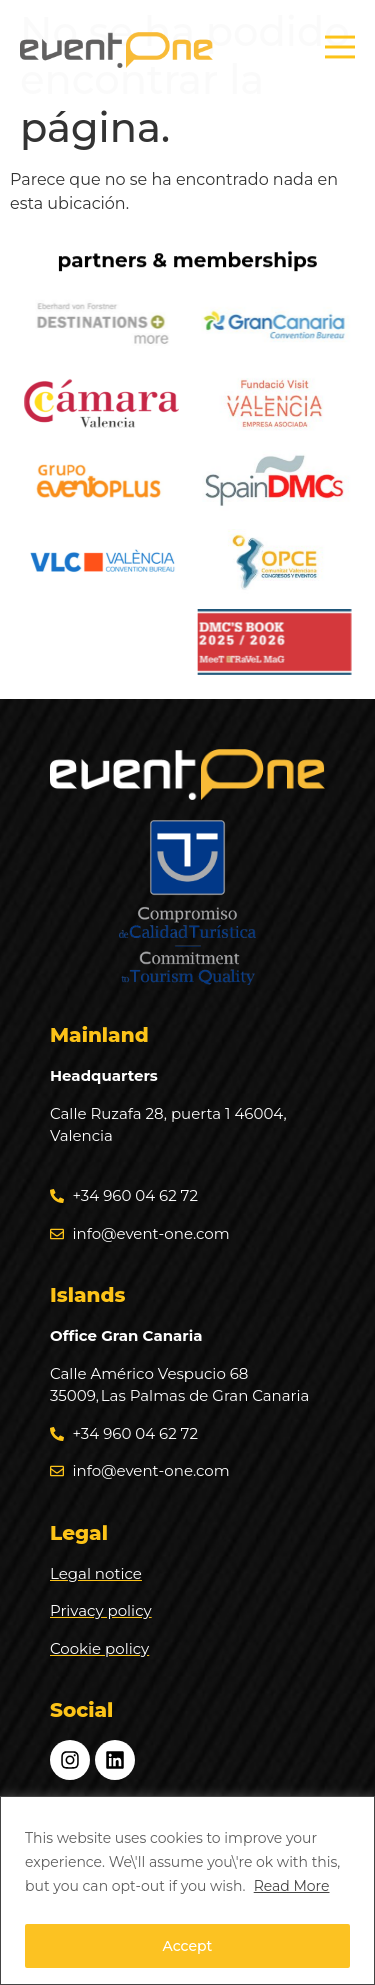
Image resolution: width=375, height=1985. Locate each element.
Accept (188, 1946)
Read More (292, 1886)
